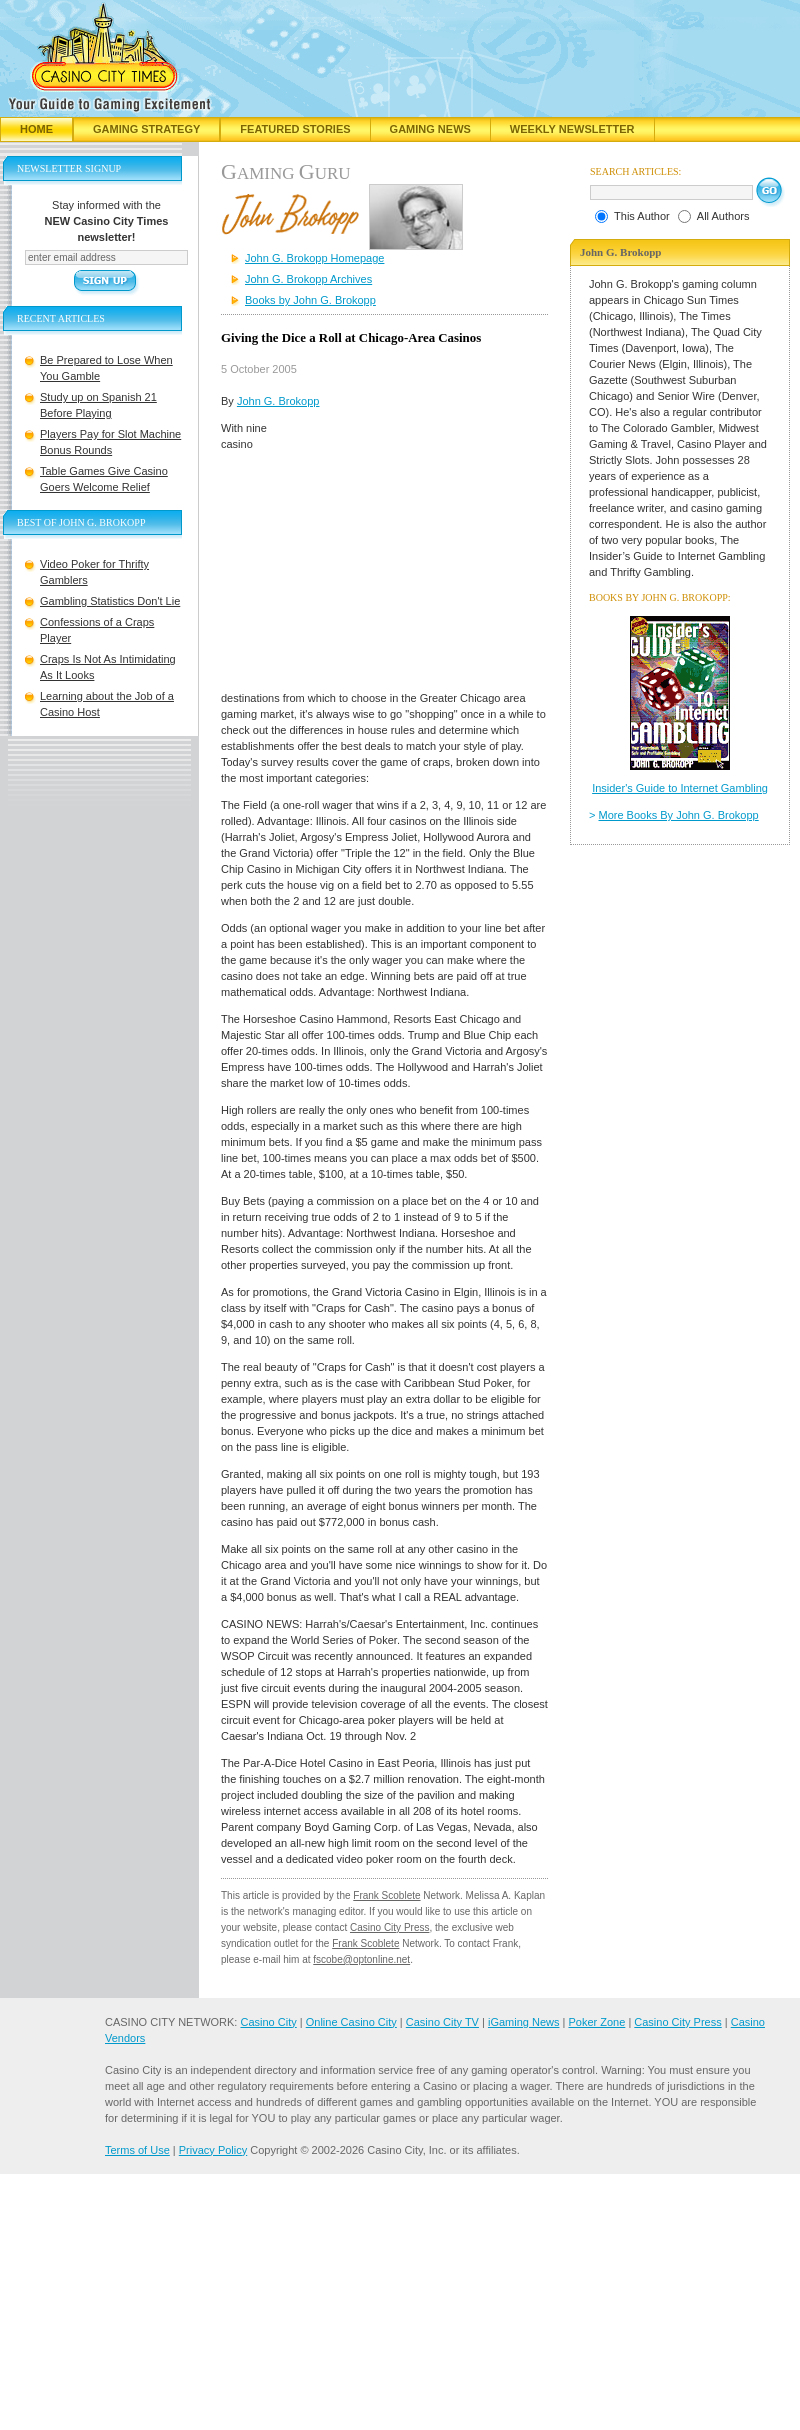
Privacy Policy (213, 2150)
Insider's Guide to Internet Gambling (680, 788)
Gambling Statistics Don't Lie (110, 601)
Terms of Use (137, 2150)
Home (36, 129)
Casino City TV (442, 2022)
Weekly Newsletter (572, 129)
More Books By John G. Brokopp (679, 815)
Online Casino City (351, 2022)
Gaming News (430, 129)
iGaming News (524, 2022)
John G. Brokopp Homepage (314, 258)
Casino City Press (389, 1927)
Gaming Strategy (146, 129)
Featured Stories (295, 129)
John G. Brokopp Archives (308, 279)
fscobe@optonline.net (361, 1959)
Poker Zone (596, 2022)
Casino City (268, 2022)
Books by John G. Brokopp (310, 300)
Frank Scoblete (386, 1895)
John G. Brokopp (278, 401)
